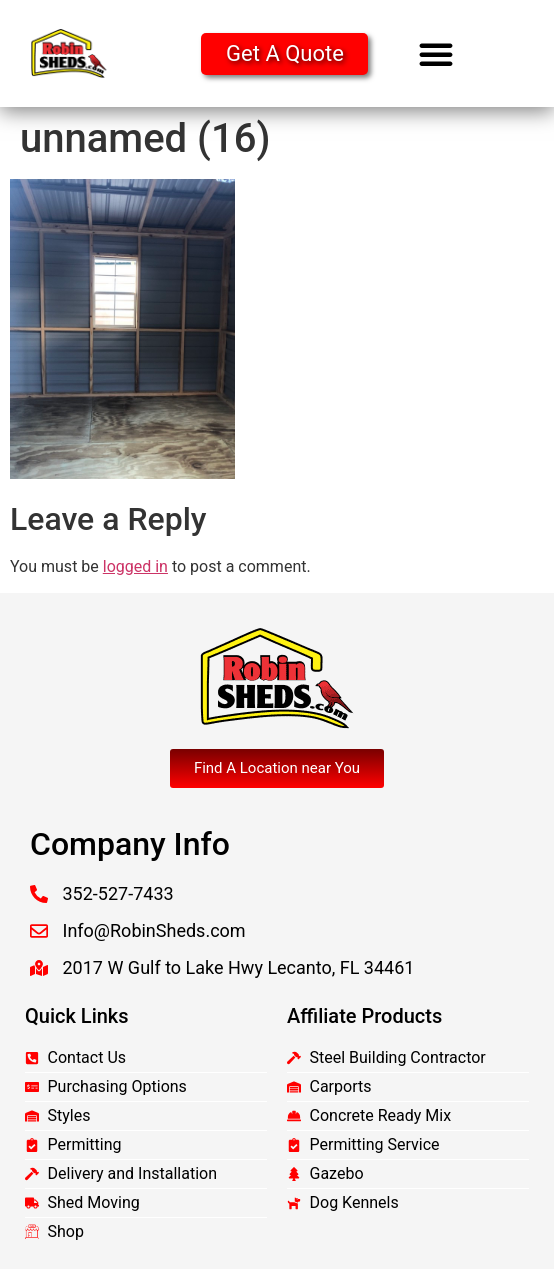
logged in (135, 566)
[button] (436, 54)
